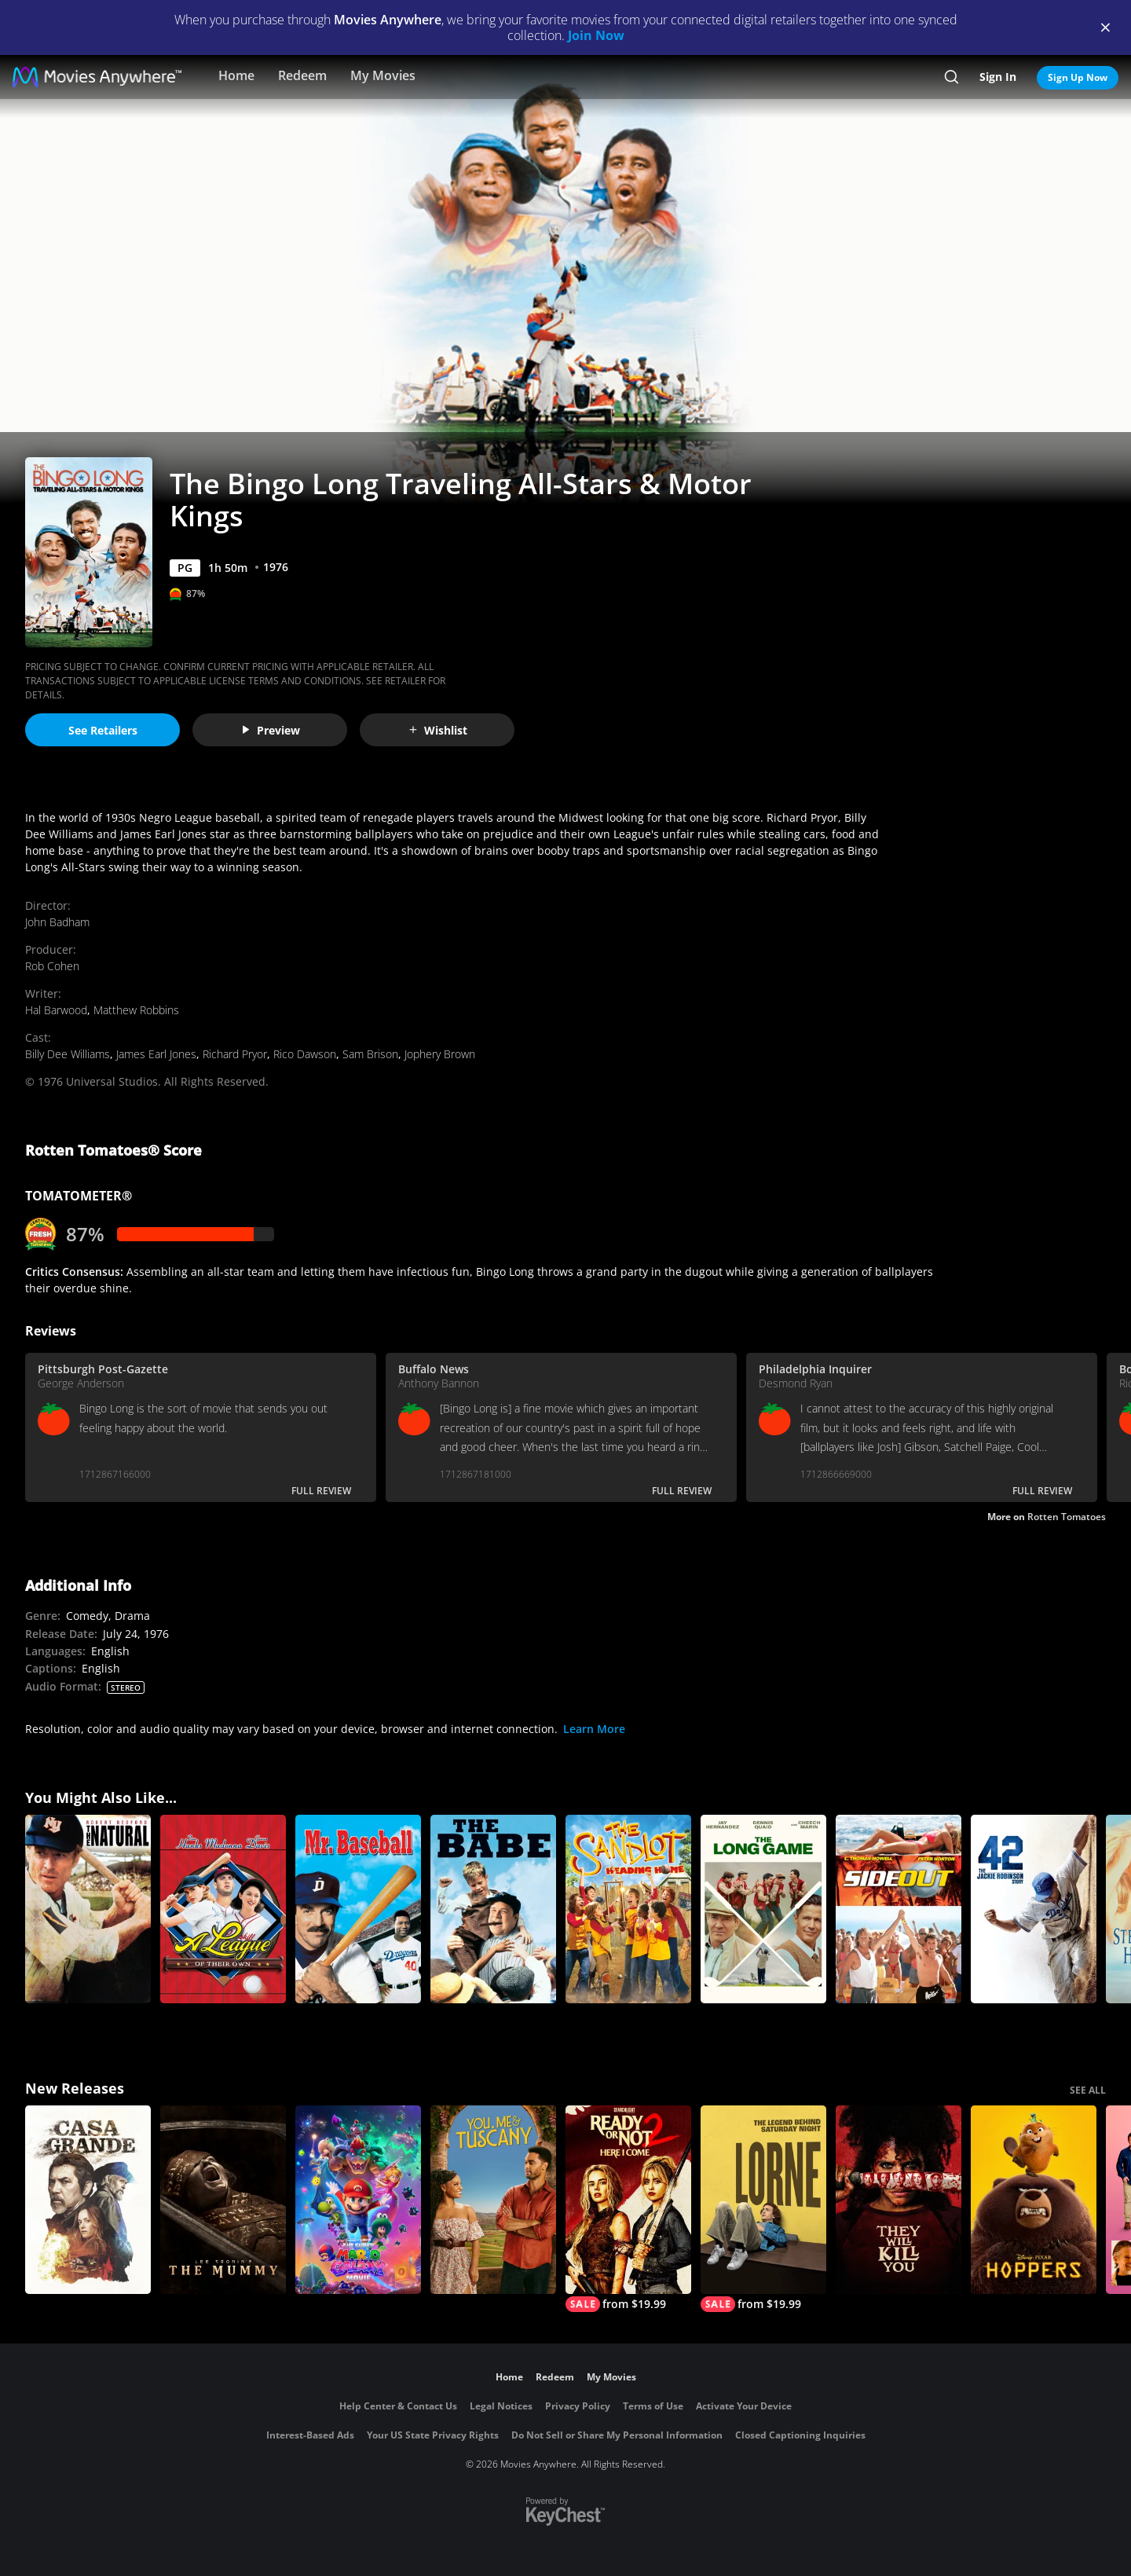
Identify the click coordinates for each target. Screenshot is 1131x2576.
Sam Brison (370, 1053)
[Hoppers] (1033, 2199)
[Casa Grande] (88, 2199)
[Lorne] (763, 2208)
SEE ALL (1088, 2090)
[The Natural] (88, 1909)
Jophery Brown (439, 1053)
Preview (270, 730)
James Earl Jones (156, 1053)
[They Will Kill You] (898, 2199)
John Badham (57, 921)
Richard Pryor (235, 1053)
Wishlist (437, 730)
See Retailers (102, 730)
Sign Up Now (1077, 77)
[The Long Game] (763, 1909)
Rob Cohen (52, 965)
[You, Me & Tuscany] (493, 2199)
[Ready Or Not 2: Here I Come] (628, 2208)
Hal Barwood (56, 1009)
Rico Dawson (304, 1053)
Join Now (596, 35)
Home (236, 75)
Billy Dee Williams (67, 1053)
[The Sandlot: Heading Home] (628, 1909)
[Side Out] (898, 1909)
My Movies (382, 75)
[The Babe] (493, 1909)
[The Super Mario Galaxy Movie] (358, 2199)
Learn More (594, 1728)
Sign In (997, 76)
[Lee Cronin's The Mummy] (223, 2199)
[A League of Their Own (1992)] (223, 1909)
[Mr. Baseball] (358, 1909)
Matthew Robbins (136, 1009)
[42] (1033, 1909)
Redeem (302, 75)
